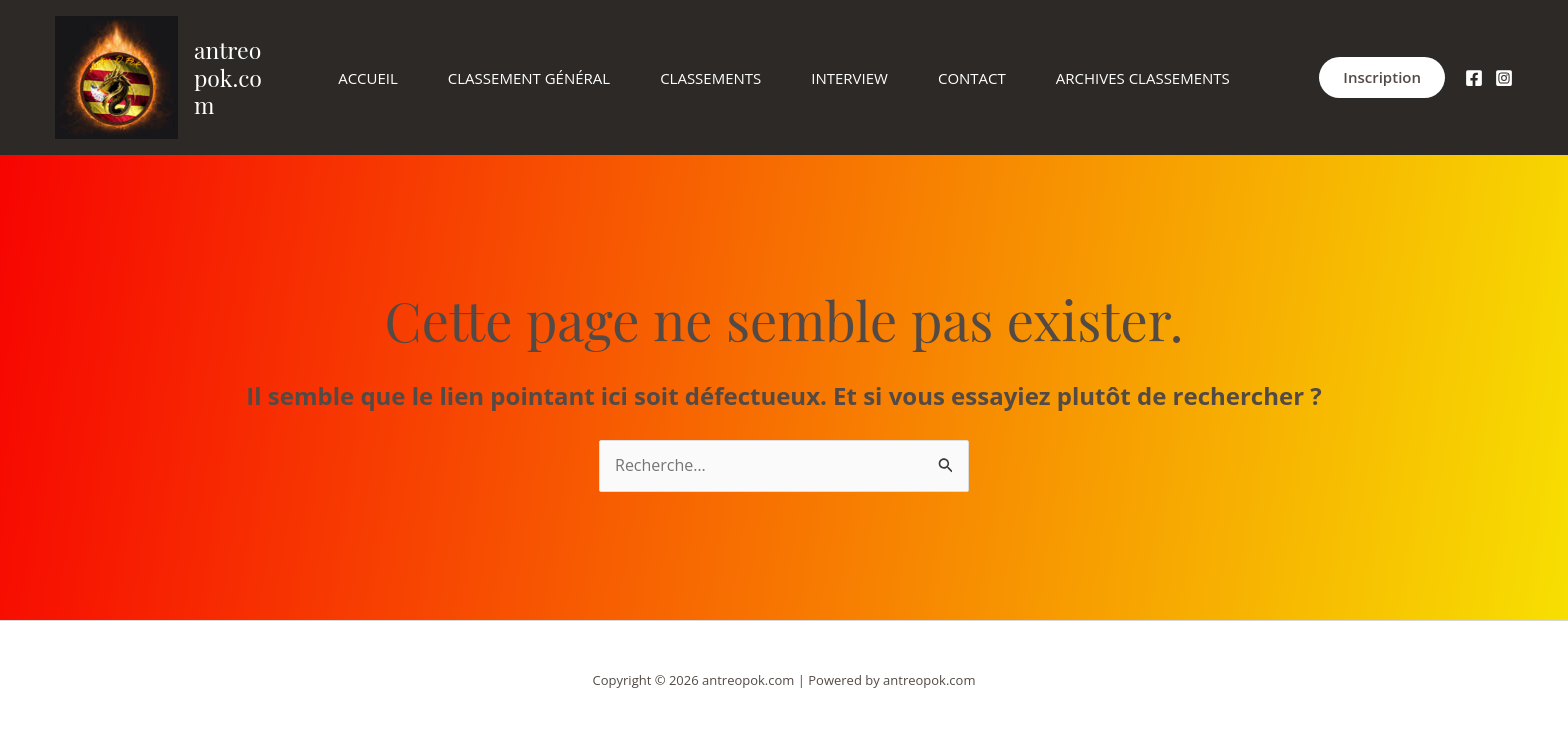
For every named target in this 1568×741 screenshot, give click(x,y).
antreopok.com (228, 77)
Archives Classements (1143, 78)
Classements (710, 78)
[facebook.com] (1474, 78)
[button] (1382, 77)
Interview (849, 78)
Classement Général (529, 78)
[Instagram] (1504, 78)
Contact (972, 78)
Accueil (368, 78)
